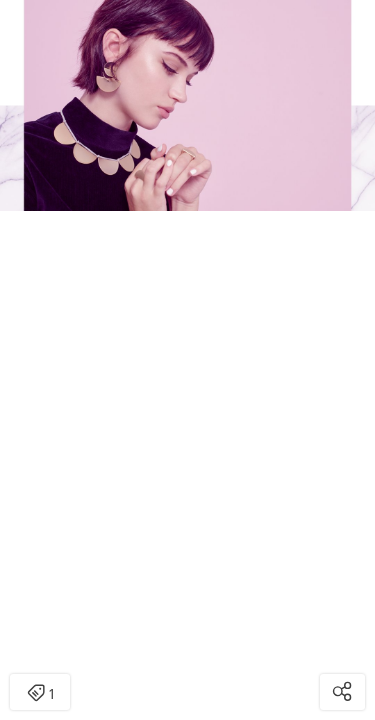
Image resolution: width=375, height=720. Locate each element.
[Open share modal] (342, 692)
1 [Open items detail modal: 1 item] (40, 694)
